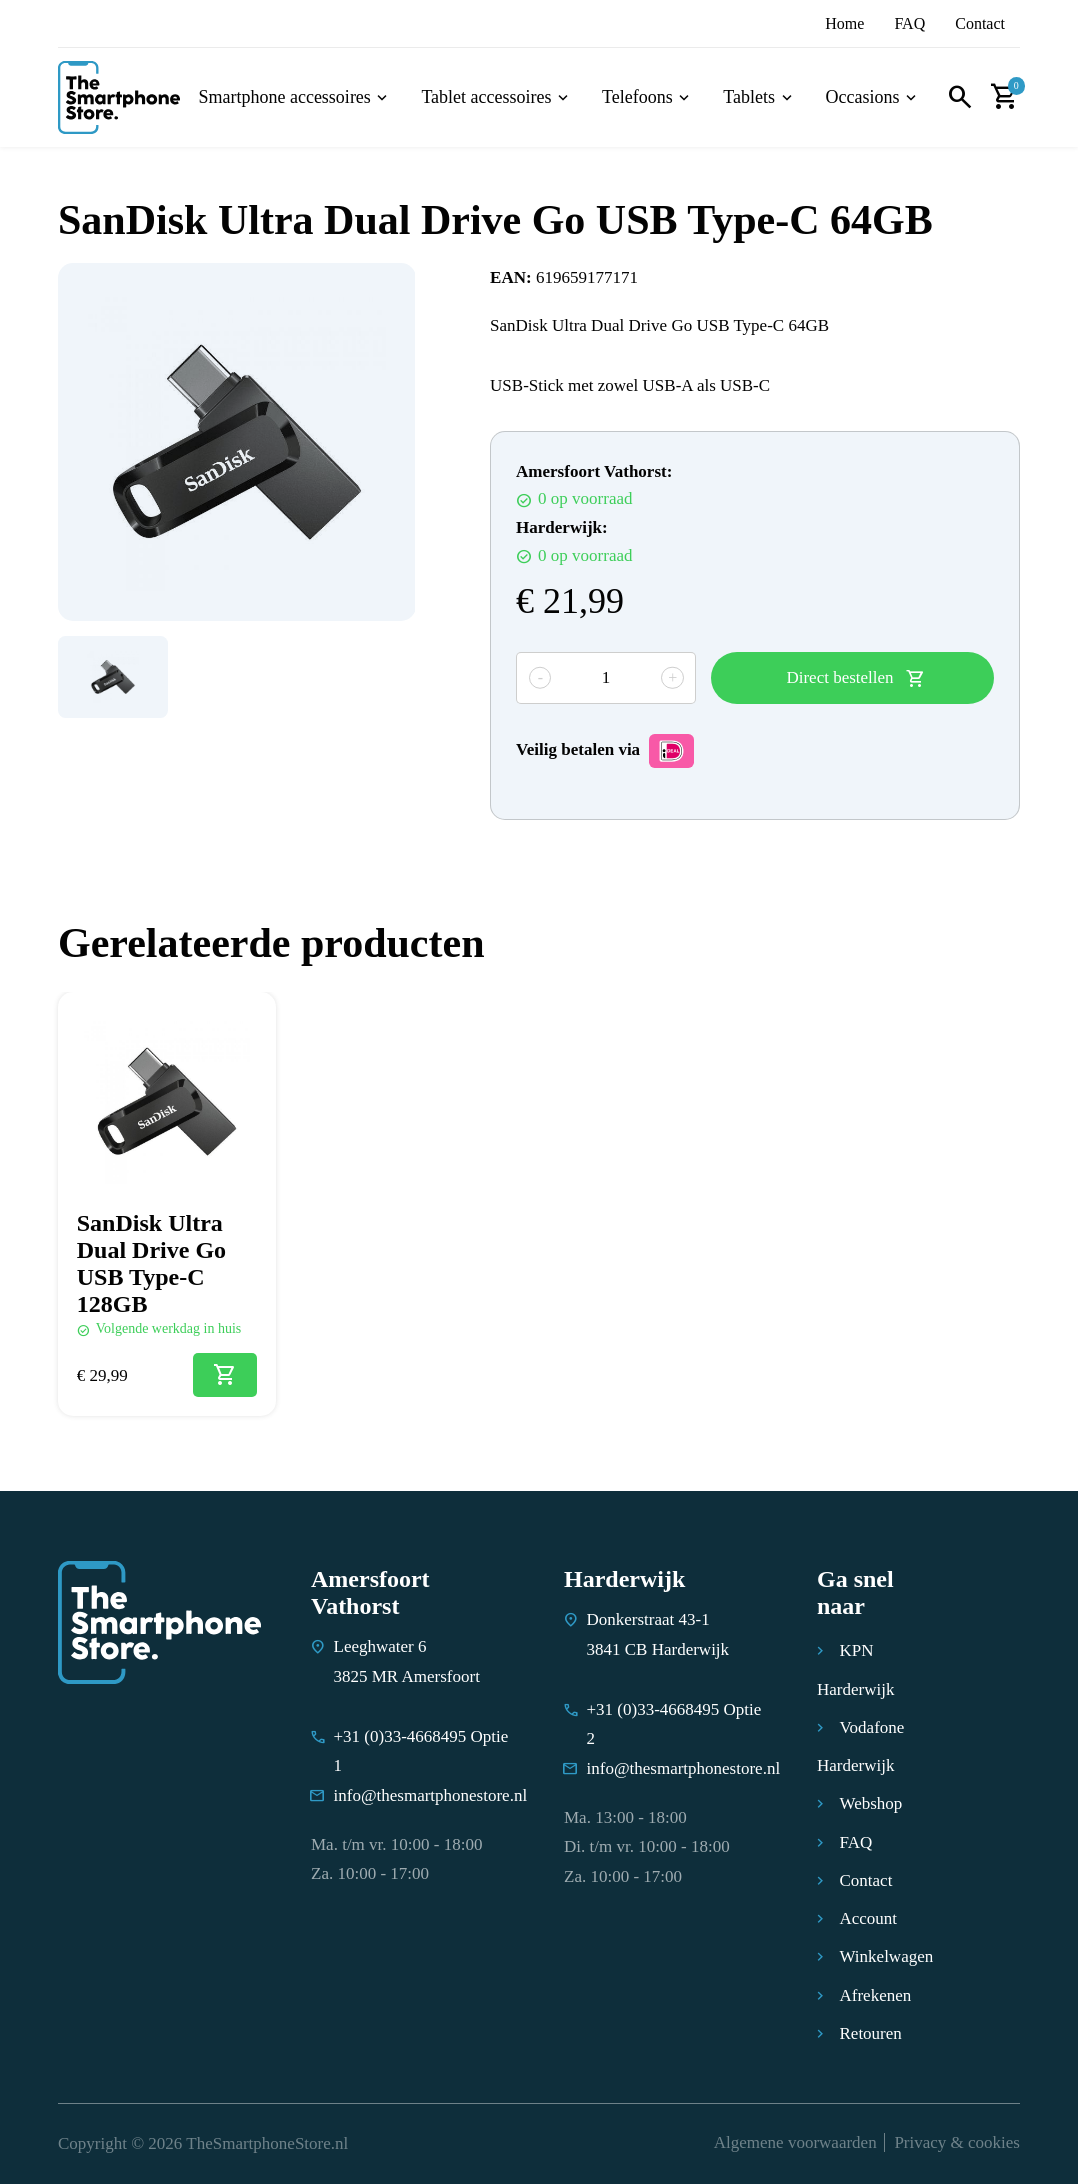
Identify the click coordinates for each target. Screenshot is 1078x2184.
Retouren (871, 2033)
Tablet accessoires (486, 97)
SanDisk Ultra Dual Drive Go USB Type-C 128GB (151, 1263)
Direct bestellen (839, 677)
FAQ (909, 23)
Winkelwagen (887, 1956)
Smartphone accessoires (284, 97)
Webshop (871, 1803)
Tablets (749, 97)
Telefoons (637, 97)
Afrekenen (876, 1995)
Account (869, 1918)
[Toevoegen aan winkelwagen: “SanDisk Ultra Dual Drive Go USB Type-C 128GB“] (225, 1375)
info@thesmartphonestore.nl (431, 1795)
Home (844, 23)
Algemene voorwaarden (795, 2142)
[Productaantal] (606, 678)
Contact (980, 23)
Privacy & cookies (957, 2142)
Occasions (863, 97)
